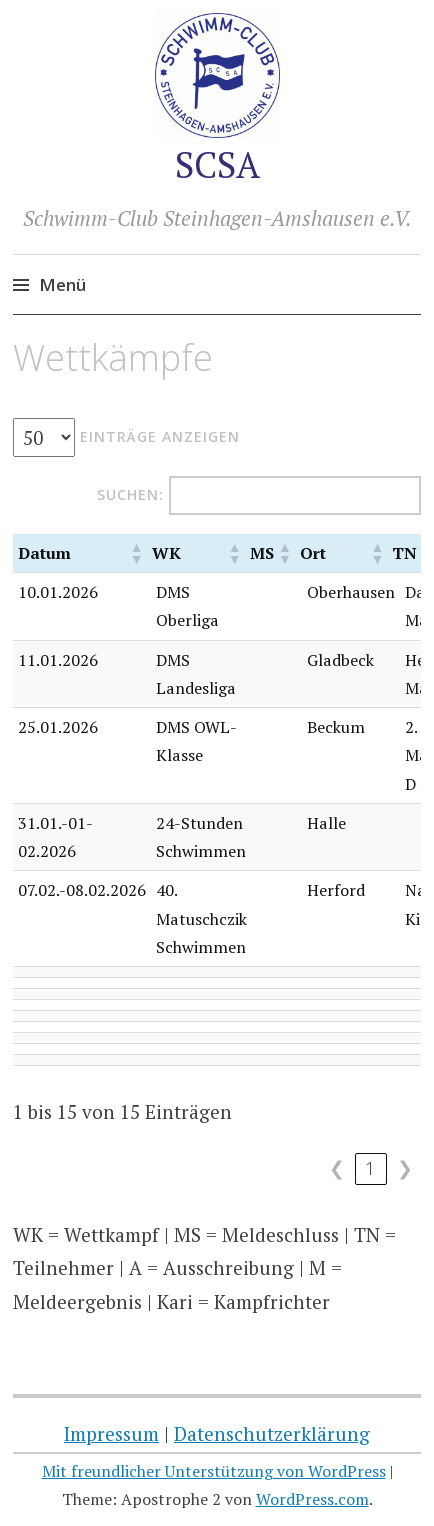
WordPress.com (312, 1499)
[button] (136, 553)
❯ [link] (405, 1168)
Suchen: (130, 494)
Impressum (111, 1433)
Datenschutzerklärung (272, 1433)
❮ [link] (337, 1168)
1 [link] (370, 1168)
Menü (62, 284)
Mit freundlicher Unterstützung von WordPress (214, 1471)
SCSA (217, 164)
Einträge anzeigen (160, 436)
